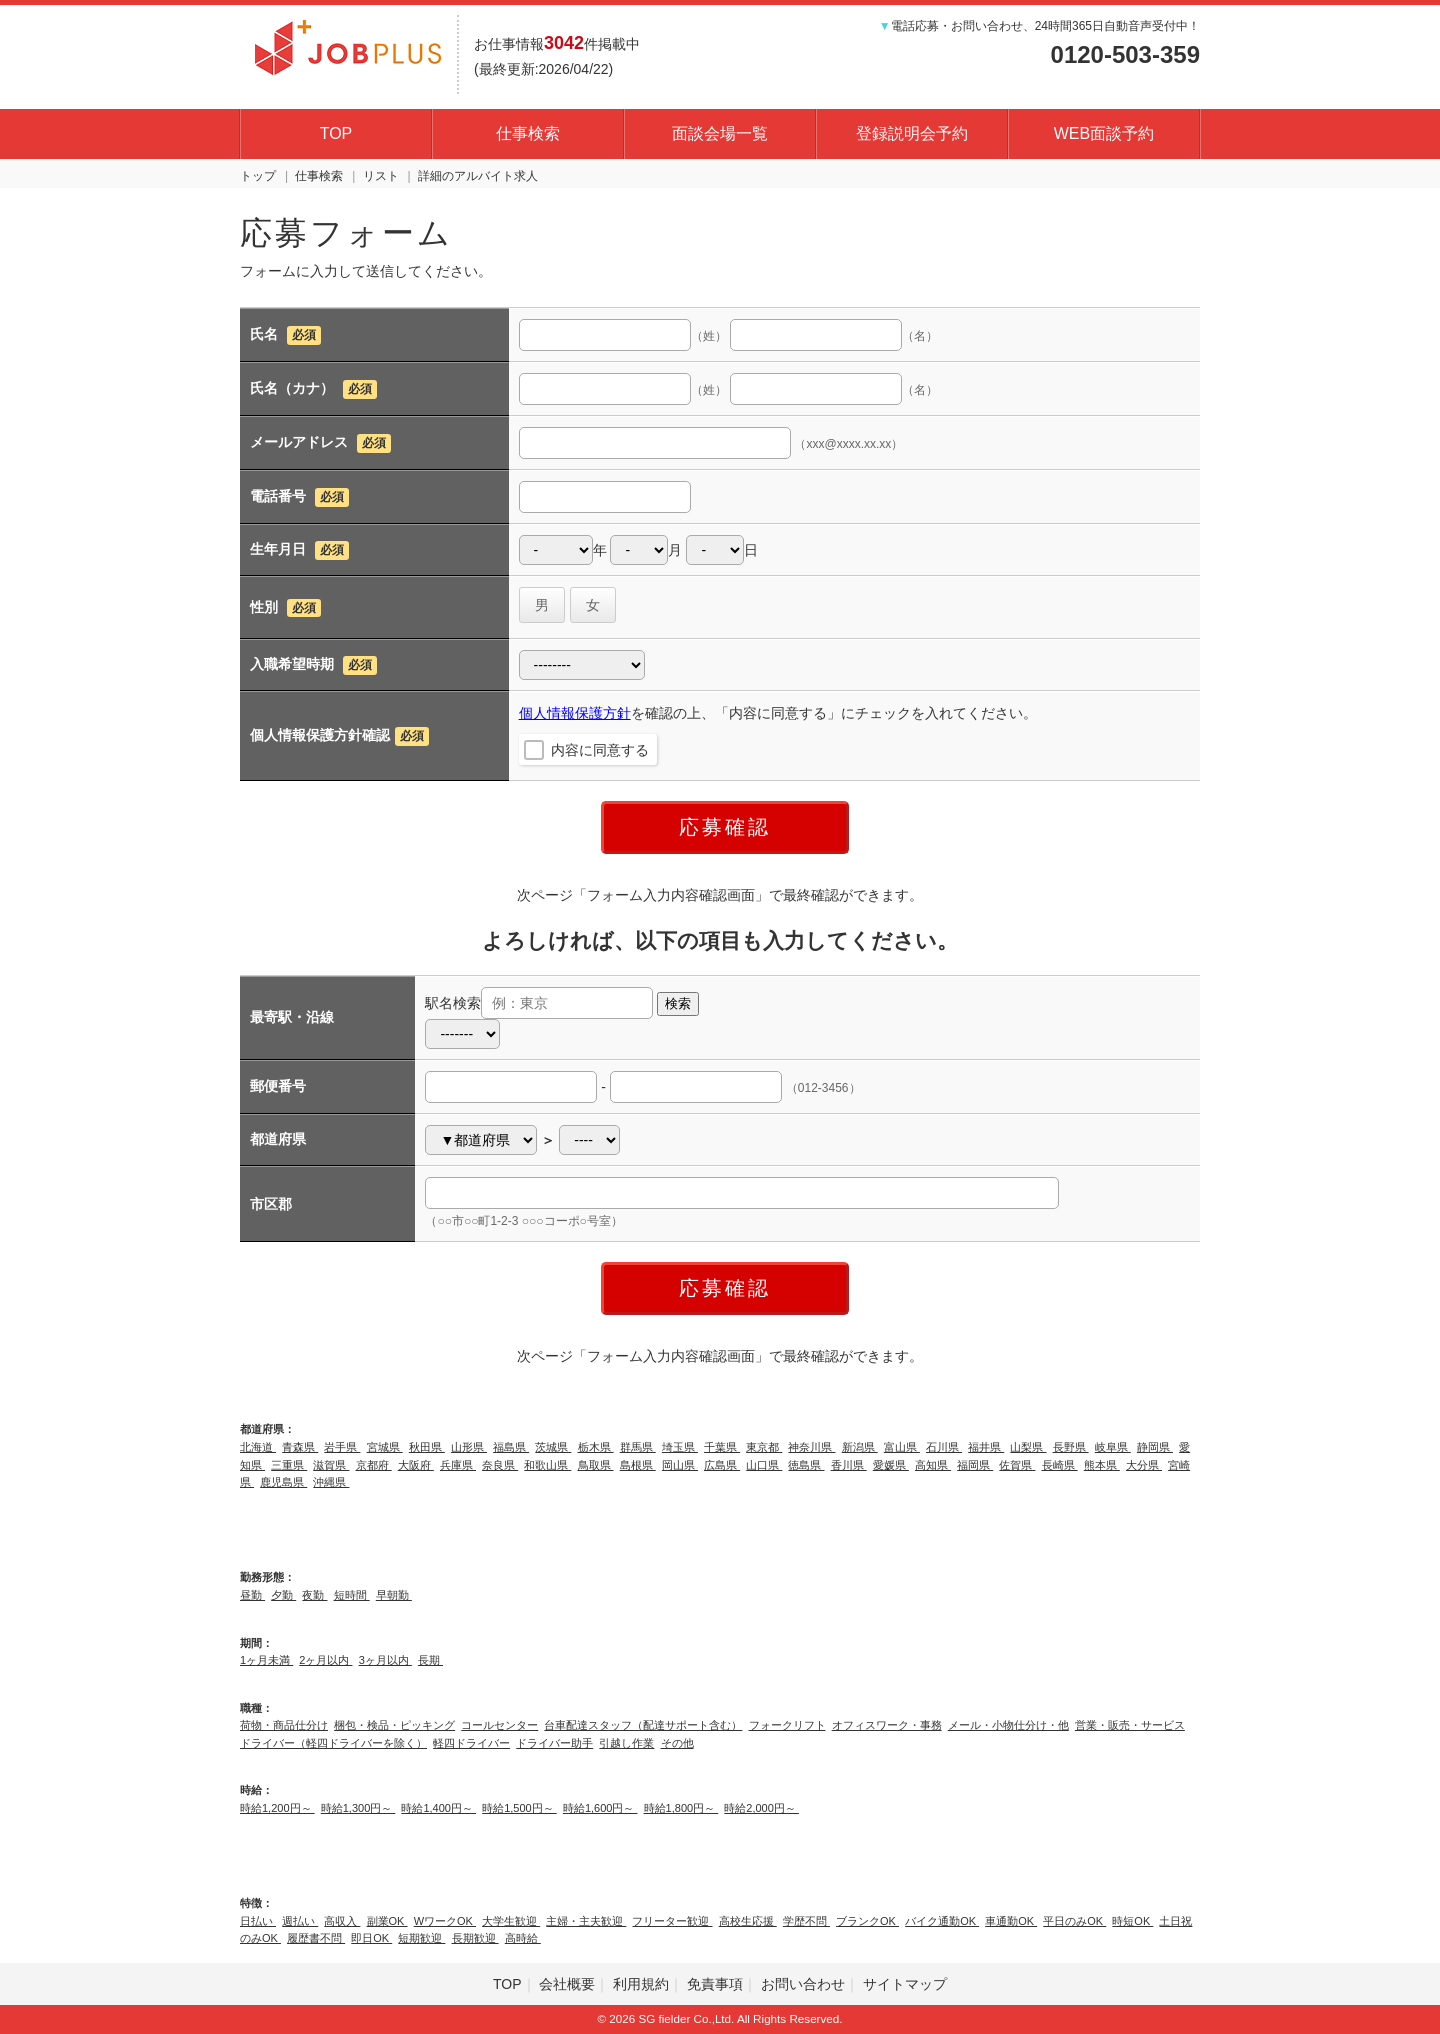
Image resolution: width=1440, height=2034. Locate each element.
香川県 (849, 1465)
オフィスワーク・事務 (887, 1725)
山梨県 (1028, 1447)
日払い (258, 1921)
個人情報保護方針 (575, 713)
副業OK (387, 1921)
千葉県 (722, 1447)
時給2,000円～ (761, 1808)
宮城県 (385, 1447)
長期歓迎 (475, 1938)
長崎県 (1060, 1465)
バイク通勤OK (942, 1921)
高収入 (342, 1921)
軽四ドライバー (471, 1743)
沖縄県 (331, 1482)
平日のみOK (1074, 1921)
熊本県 (1102, 1465)
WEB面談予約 (1104, 133)
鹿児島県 (283, 1482)
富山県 (902, 1447)
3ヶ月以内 (385, 1660)
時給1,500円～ (519, 1808)
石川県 (944, 1447)
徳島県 (806, 1465)
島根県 (638, 1465)
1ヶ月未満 (266, 1660)
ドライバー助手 (554, 1743)
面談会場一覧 (720, 133)
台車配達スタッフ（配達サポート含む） (643, 1725)
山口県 (764, 1465)
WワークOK (445, 1921)
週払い (300, 1921)
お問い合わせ (803, 1984)
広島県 (722, 1465)
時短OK (1132, 1921)
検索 (678, 1003)
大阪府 (416, 1465)
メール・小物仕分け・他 (1008, 1725)
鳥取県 (596, 1465)
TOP (336, 133)
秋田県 (427, 1447)
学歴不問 (806, 1921)
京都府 (374, 1465)
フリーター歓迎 (672, 1921)
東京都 (764, 1447)
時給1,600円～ (600, 1808)
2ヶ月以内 (325, 1660)
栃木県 (596, 1447)
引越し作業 (626, 1743)
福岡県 (975, 1465)
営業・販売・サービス (1130, 1725)
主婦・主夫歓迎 (586, 1921)
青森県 (300, 1447)
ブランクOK (867, 1921)
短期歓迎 (421, 1938)
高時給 (523, 1938)
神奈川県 (811, 1447)
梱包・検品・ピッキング (394, 1725)
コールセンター (499, 1725)
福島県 (511, 1447)
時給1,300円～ (358, 1808)
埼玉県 (680, 1447)
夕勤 (283, 1595)
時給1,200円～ (277, 1808)
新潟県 (860, 1447)
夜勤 (314, 1595)
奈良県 (500, 1465)
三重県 (289, 1465)
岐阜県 (1113, 1447)
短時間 (352, 1595)
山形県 (469, 1447)
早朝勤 (394, 1595)
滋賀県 (331, 1465)
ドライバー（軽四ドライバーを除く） (333, 1743)
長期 (430, 1660)
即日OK (371, 1938)
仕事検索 (528, 133)
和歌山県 (547, 1465)
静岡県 (1155, 1447)
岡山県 (680, 1465)
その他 (677, 1743)
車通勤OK (1011, 1921)
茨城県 (553, 1447)
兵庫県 (458, 1465)
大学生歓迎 (511, 1921)
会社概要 (567, 1984)
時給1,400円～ (438, 1808)
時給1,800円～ (681, 1808)
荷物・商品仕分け (284, 1725)
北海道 (258, 1447)
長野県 (1071, 1447)
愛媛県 (891, 1465)
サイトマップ (905, 1984)
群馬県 (638, 1447)
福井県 (986, 1447)
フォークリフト (787, 1725)
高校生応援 (748, 1921)
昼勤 (252, 1595)
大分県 (1144, 1465)
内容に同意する (600, 750)
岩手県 (342, 1447)
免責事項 (715, 1984)
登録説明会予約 (912, 133)
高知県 (933, 1465)
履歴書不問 (316, 1938)
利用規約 (641, 1984)
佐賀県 (1017, 1465)
